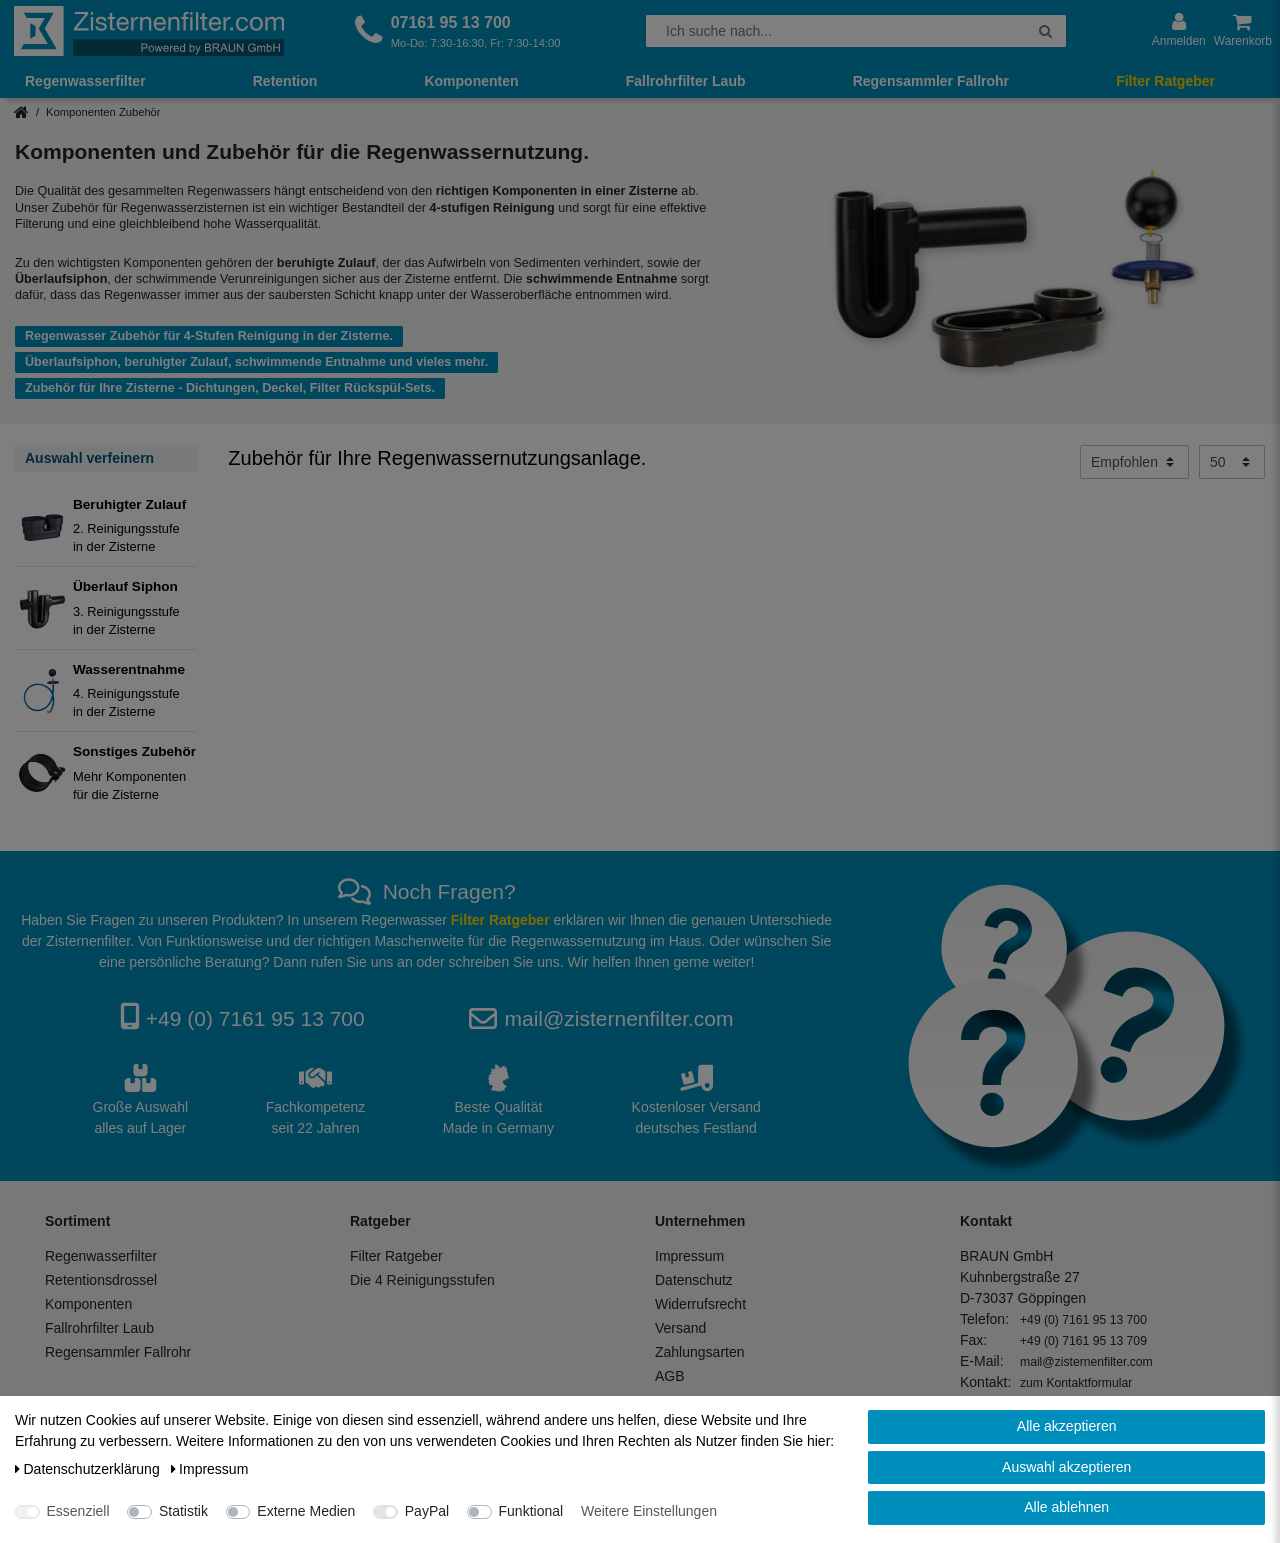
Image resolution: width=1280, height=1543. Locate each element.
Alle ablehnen (1066, 1507)
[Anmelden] (1179, 31)
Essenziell (78, 1511)
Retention (285, 81)
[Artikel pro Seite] (1232, 462)
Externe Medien (306, 1511)
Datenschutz (694, 1280)
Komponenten (471, 81)
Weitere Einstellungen (649, 1511)
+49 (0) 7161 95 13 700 (255, 1018)
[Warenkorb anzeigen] (1243, 31)
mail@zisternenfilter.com (618, 1018)
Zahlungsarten (700, 1352)
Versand (680, 1328)
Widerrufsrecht (700, 1304)
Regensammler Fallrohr (931, 81)
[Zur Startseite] (149, 31)
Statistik (183, 1511)
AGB (670, 1376)
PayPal (427, 1511)
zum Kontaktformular (1076, 1383)
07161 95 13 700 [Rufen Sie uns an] (451, 22)
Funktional (531, 1511)
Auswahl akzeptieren (1066, 1467)
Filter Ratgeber (1165, 81)
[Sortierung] (1134, 462)
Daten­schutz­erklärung (89, 1469)
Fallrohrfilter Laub (686, 81)
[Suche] (1045, 31)
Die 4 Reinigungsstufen (422, 1280)
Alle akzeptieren (1067, 1426)
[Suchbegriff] (835, 31)
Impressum (689, 1256)
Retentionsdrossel (101, 1280)
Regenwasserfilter (85, 81)
